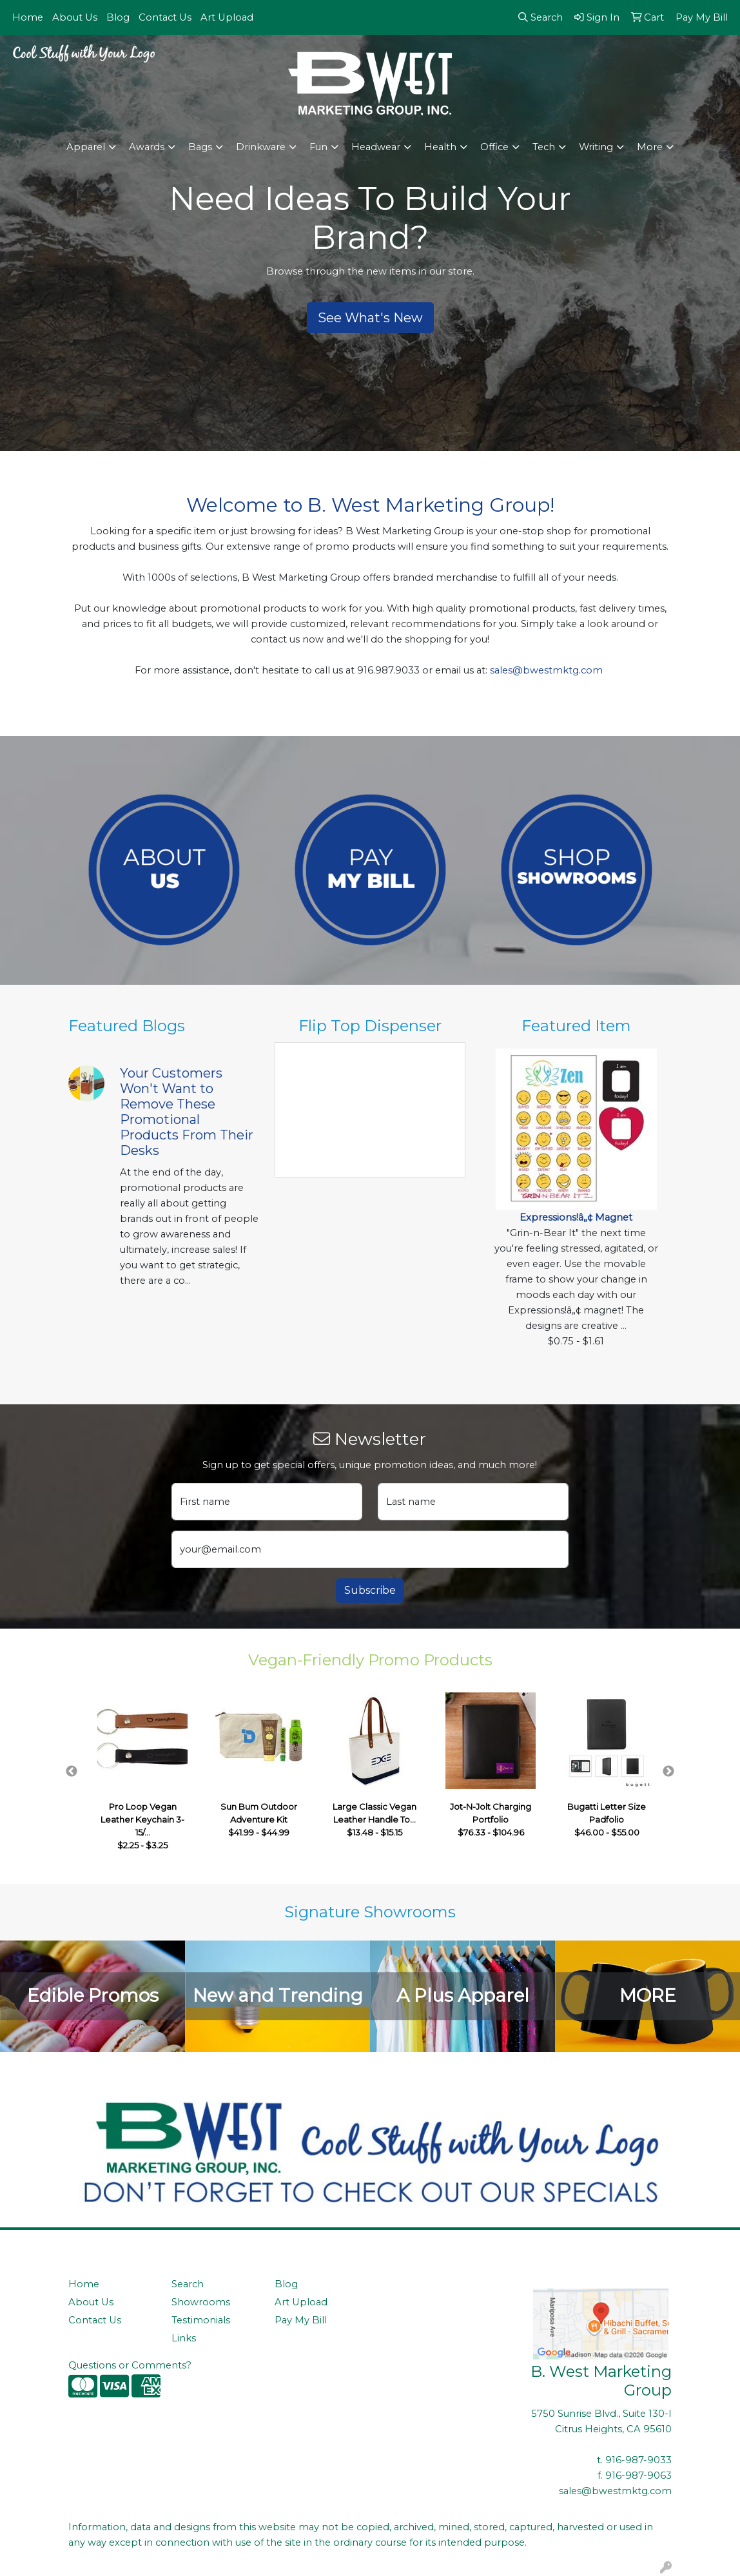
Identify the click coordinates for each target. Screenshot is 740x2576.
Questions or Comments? (129, 2365)
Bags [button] (200, 147)
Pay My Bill (301, 2320)
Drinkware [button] (261, 147)
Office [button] (494, 147)
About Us (74, 17)
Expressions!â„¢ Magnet (576, 1217)
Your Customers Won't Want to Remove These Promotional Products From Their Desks (186, 1111)
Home (27, 17)
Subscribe (370, 1590)
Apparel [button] (85, 147)
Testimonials (200, 2320)
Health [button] (440, 147)
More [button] (650, 147)
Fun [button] (318, 147)
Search (187, 2284)
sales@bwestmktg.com (546, 670)
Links (183, 2338)
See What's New (370, 317)
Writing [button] (596, 147)
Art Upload (226, 17)
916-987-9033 (638, 2460)
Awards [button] (146, 147)
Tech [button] (543, 147)
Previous (71, 1771)
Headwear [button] (375, 147)
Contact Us (165, 17)
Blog (118, 17)
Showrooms (200, 2302)
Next (668, 1771)
